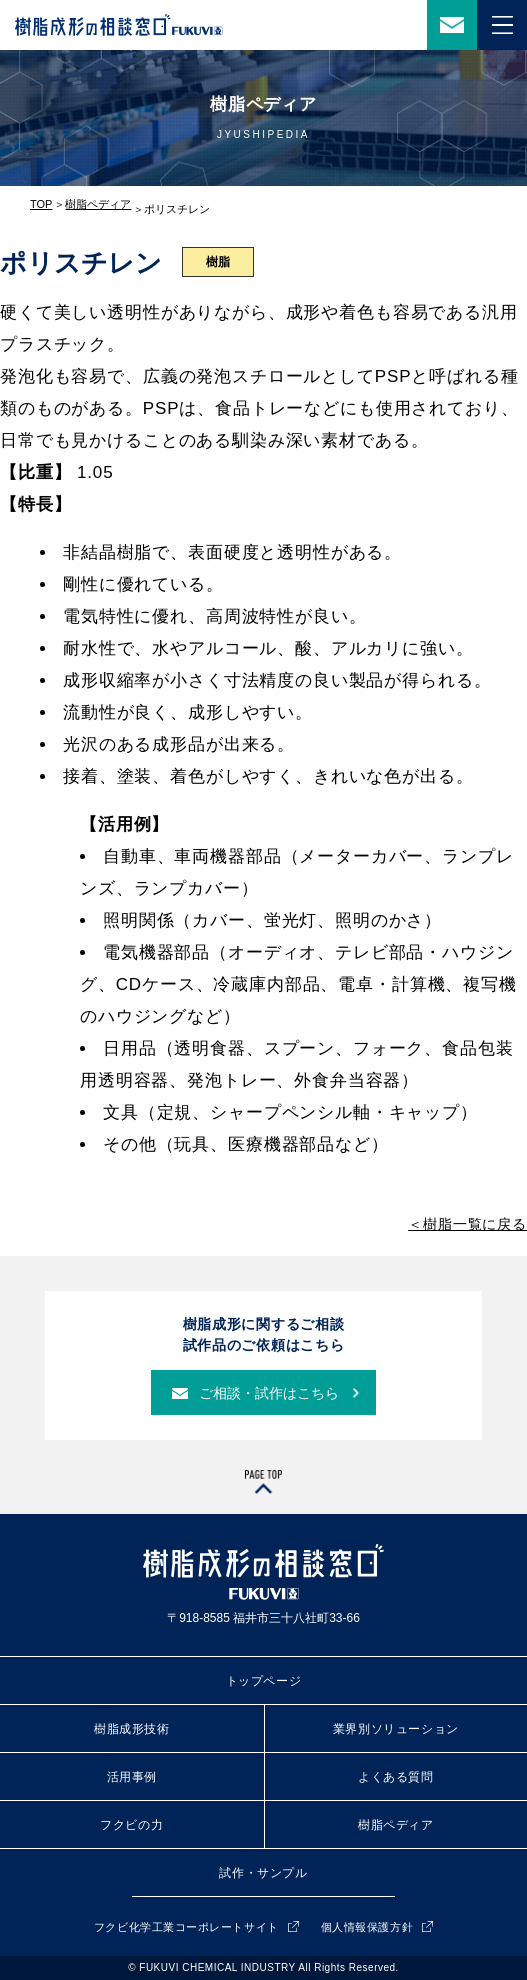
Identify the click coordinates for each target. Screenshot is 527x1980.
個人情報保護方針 (367, 1927)
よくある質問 (396, 1777)
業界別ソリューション (396, 1729)
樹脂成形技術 (132, 1729)
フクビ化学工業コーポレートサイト (186, 1927)
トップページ (264, 1681)
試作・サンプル (263, 1873)
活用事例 (132, 1777)
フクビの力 (131, 1825)
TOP (41, 204)
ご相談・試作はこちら (269, 1393)
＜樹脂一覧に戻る (467, 1224)
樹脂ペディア (98, 204)
